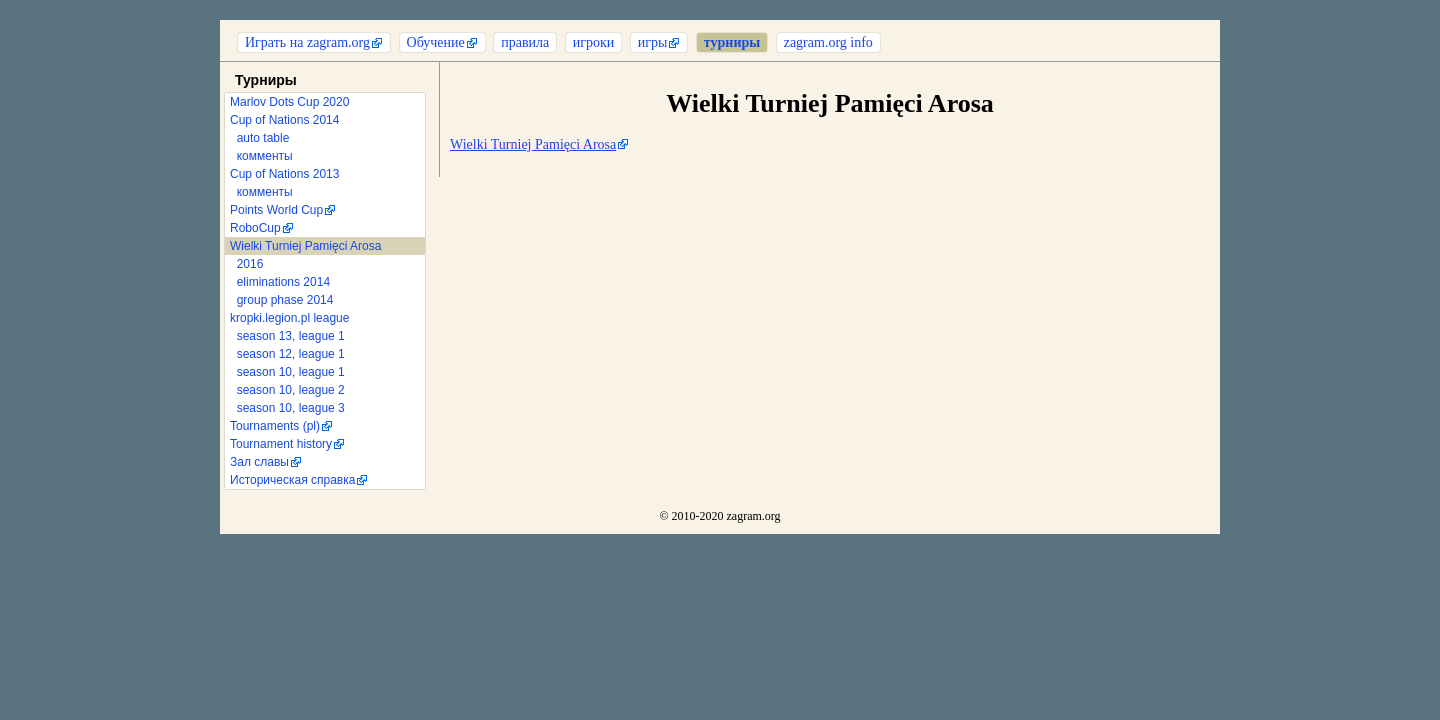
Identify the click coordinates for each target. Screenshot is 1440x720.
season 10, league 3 (287, 408)
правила (525, 42)
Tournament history (281, 444)
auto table (259, 138)
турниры (732, 42)
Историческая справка (292, 480)
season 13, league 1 (287, 336)
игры (653, 42)
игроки (594, 42)
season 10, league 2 (287, 390)
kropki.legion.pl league (289, 318)
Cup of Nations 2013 (284, 174)
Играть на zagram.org (307, 42)
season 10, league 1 (287, 372)
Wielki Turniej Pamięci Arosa (305, 246)
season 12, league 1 (287, 354)
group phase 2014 (281, 300)
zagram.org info (828, 42)
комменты (261, 156)
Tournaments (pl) (275, 426)
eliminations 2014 (280, 282)
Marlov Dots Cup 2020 (289, 102)
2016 (246, 264)
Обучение (436, 42)
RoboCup (255, 228)
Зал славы (259, 462)
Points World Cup (276, 210)
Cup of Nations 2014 (284, 120)
